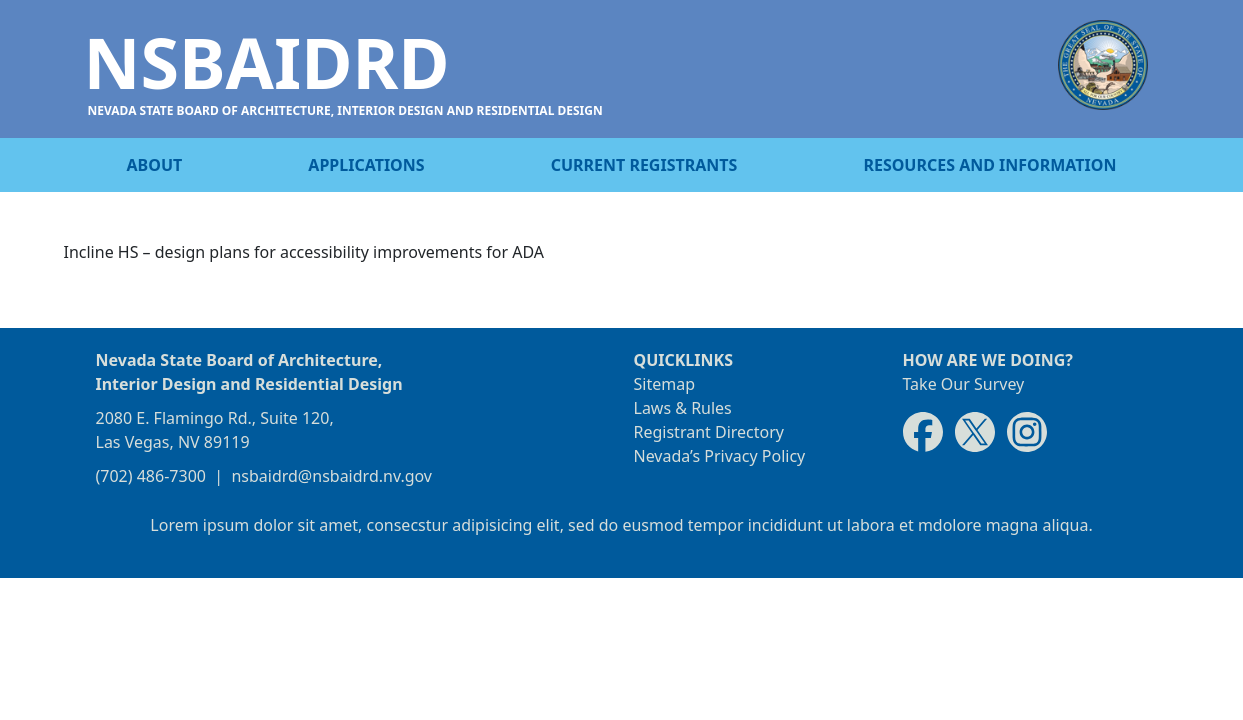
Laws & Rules (683, 408)
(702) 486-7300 (151, 476)
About (155, 165)
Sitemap (665, 384)
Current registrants (644, 165)
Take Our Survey (964, 384)
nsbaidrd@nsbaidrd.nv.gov (331, 476)
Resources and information (989, 165)
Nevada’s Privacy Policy (720, 456)
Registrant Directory (709, 432)
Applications (366, 165)
